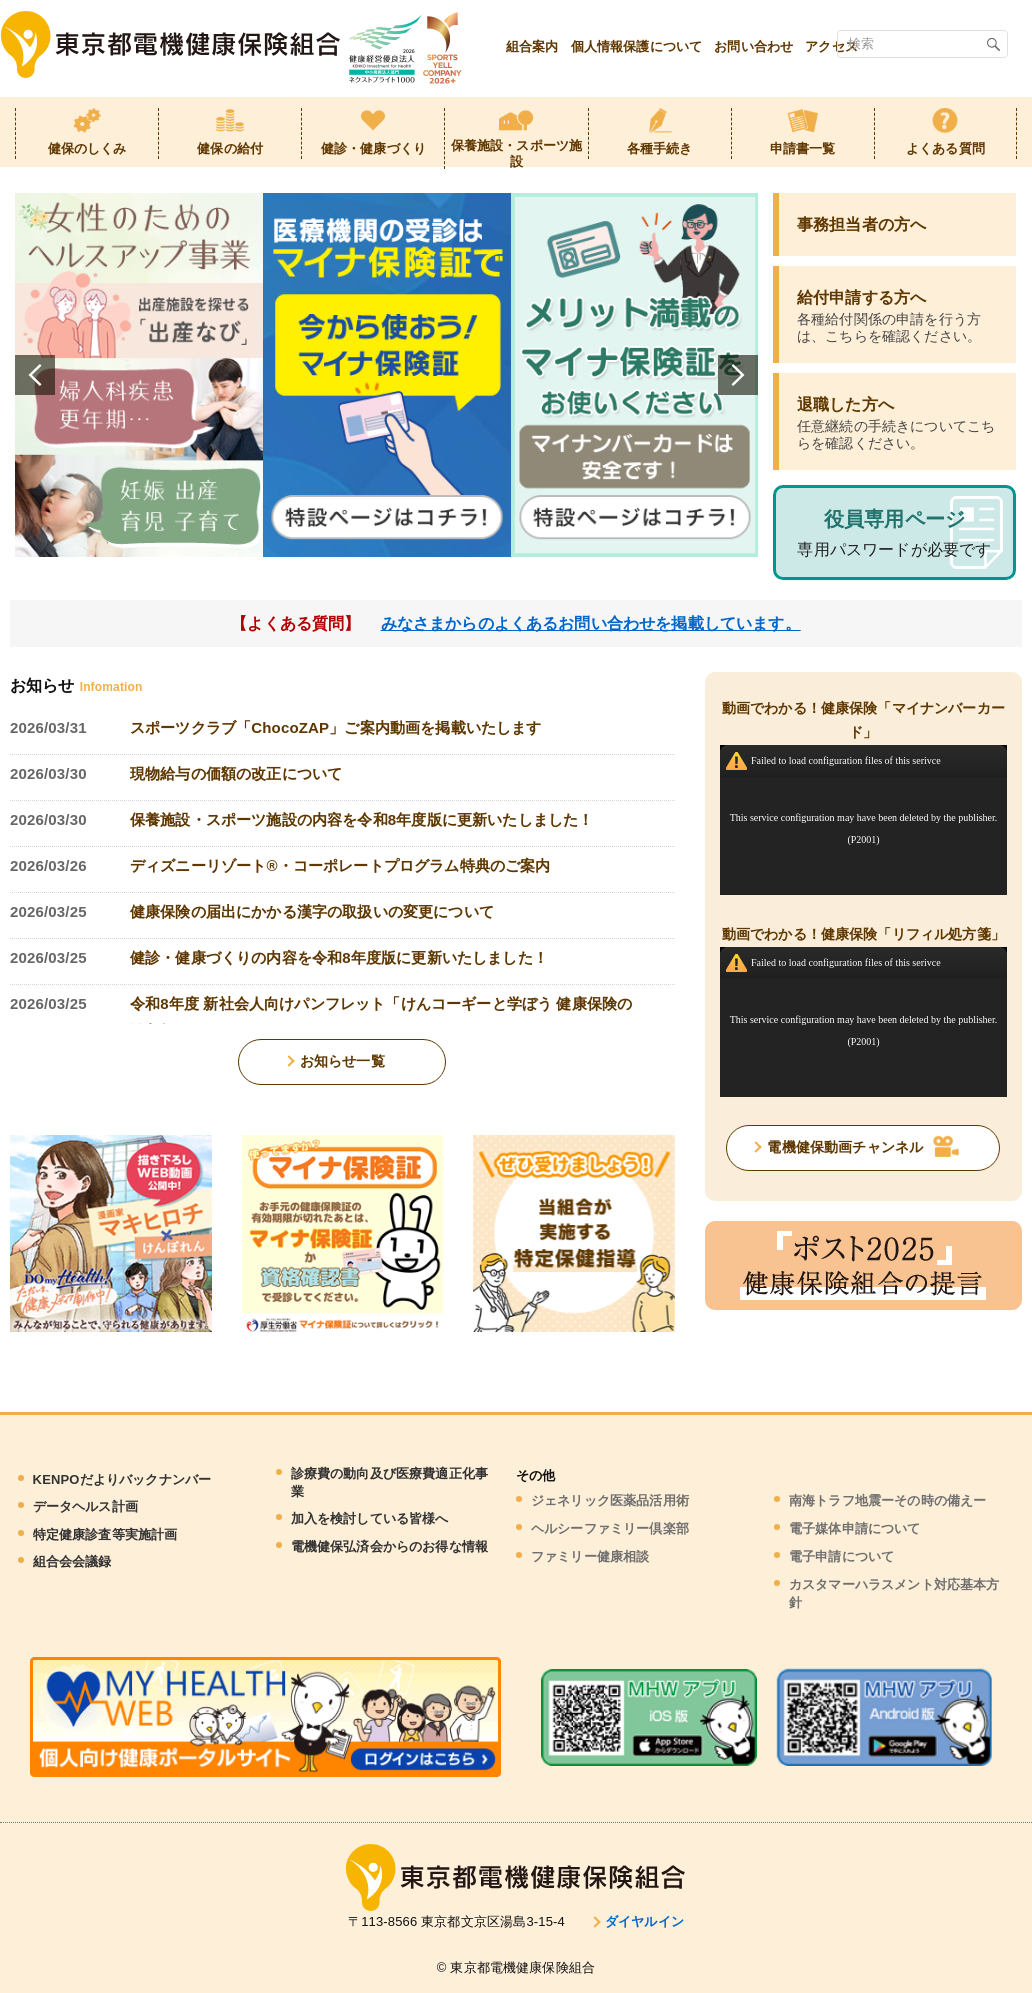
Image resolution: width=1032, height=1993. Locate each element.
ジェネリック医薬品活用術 (610, 1500)
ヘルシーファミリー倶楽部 (610, 1528)
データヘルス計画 (85, 1506)
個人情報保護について (637, 46)
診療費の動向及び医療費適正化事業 (389, 1482)
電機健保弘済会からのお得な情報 (389, 1546)
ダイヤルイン (644, 1921)
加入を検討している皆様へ (370, 1518)
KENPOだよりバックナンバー (122, 1479)
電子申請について (841, 1556)
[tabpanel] (139, 375)
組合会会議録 (72, 1561)
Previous (35, 375)
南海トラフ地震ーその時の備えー (887, 1500)
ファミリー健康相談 (590, 1556)
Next (738, 375)
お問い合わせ (753, 46)
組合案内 (532, 46)
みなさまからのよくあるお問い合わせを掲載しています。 (591, 623)
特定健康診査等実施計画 (105, 1534)
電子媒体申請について (855, 1528)
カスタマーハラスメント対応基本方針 (894, 1593)
